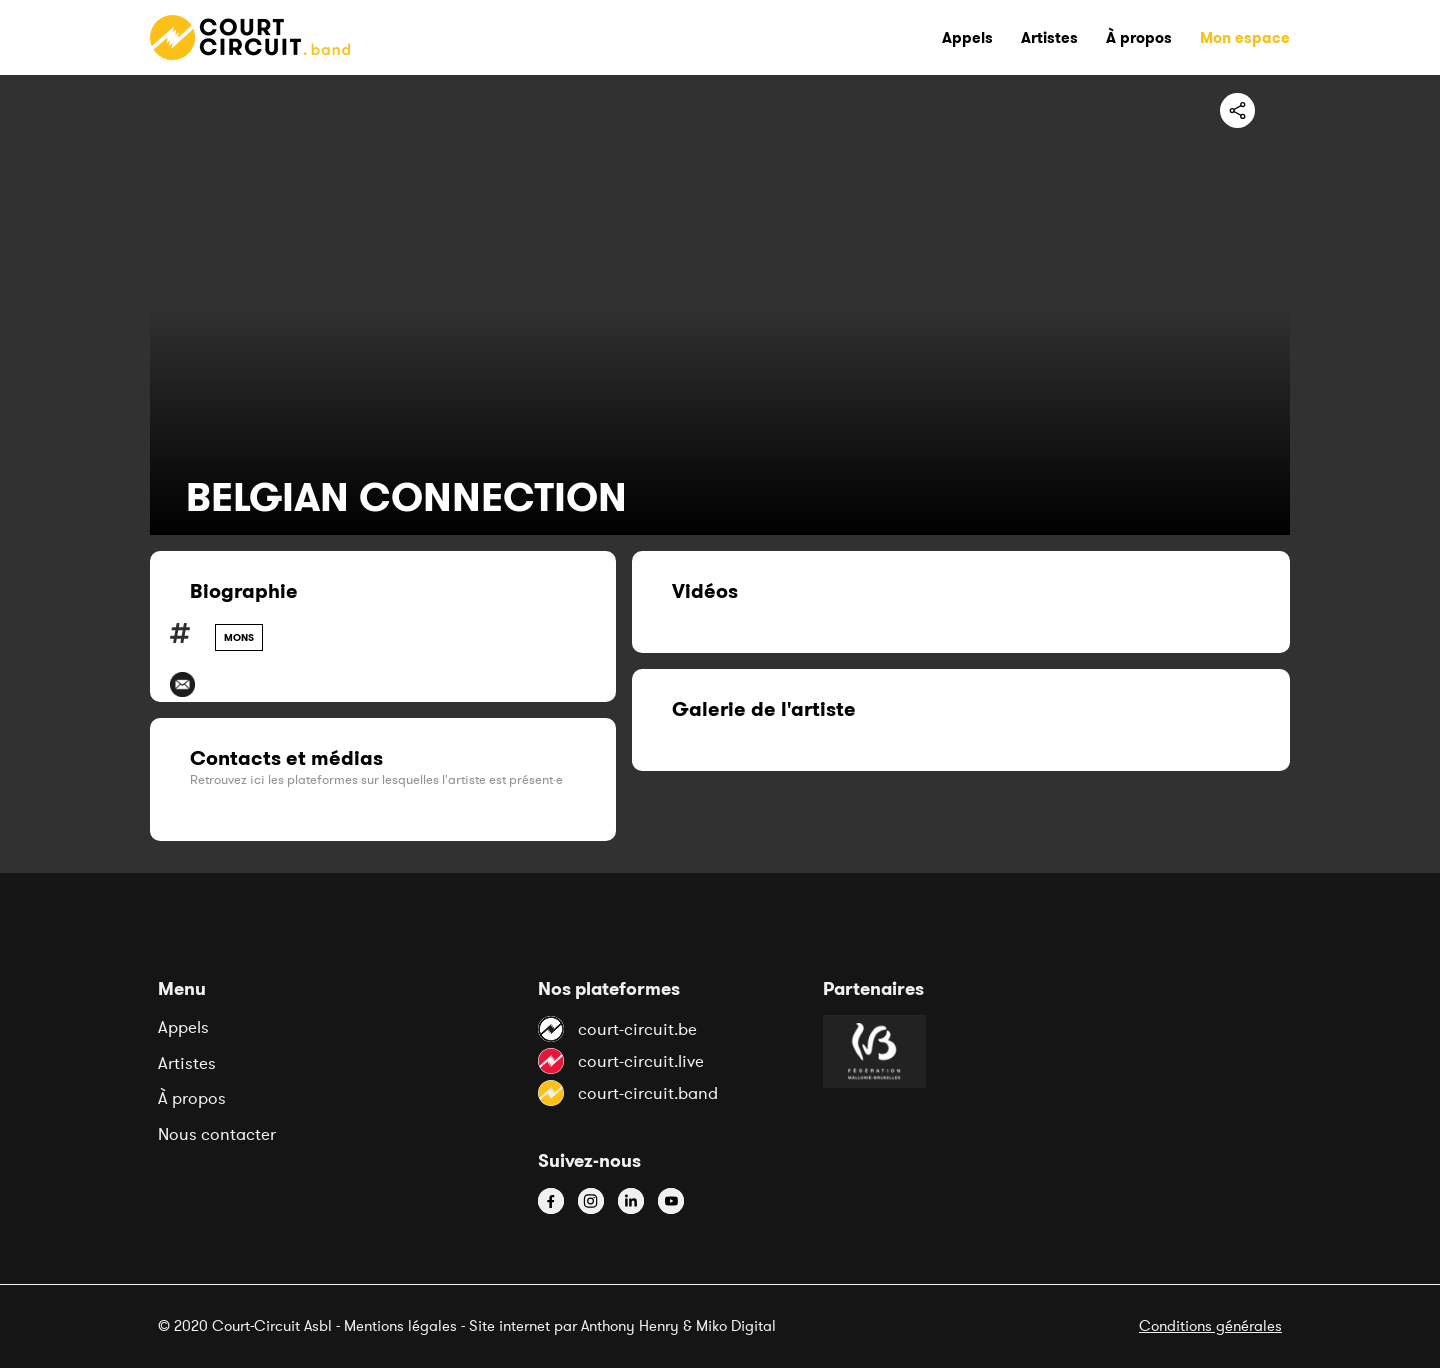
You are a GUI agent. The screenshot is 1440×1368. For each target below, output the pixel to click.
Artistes (187, 1063)
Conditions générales (1210, 1325)
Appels (183, 1027)
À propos (192, 1098)
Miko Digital (736, 1325)
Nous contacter (217, 1134)
